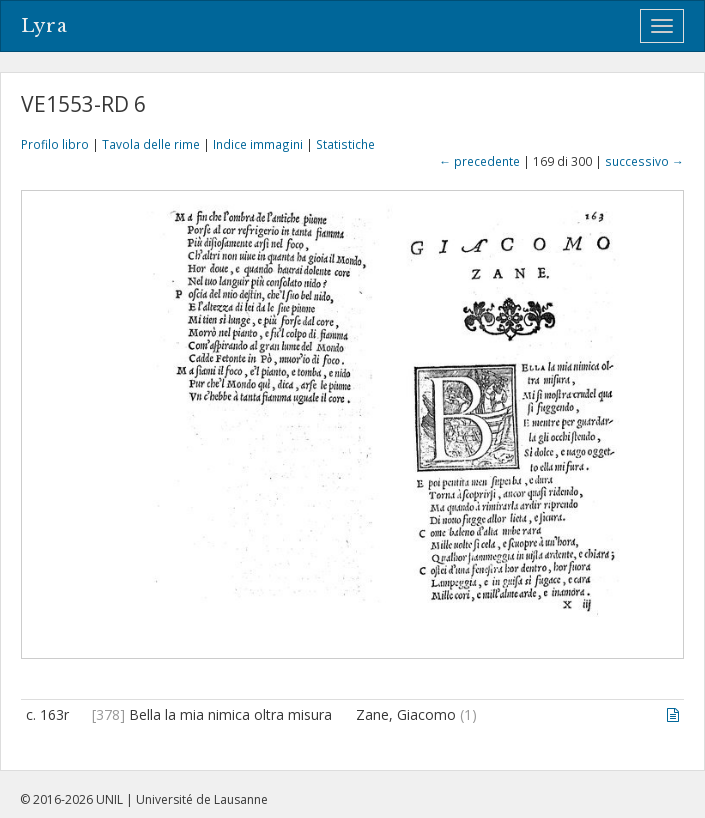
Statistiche (345, 144)
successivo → (644, 161)
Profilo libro (55, 144)
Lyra (44, 26)
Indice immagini (258, 144)
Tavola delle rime (151, 144)
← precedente (479, 161)
